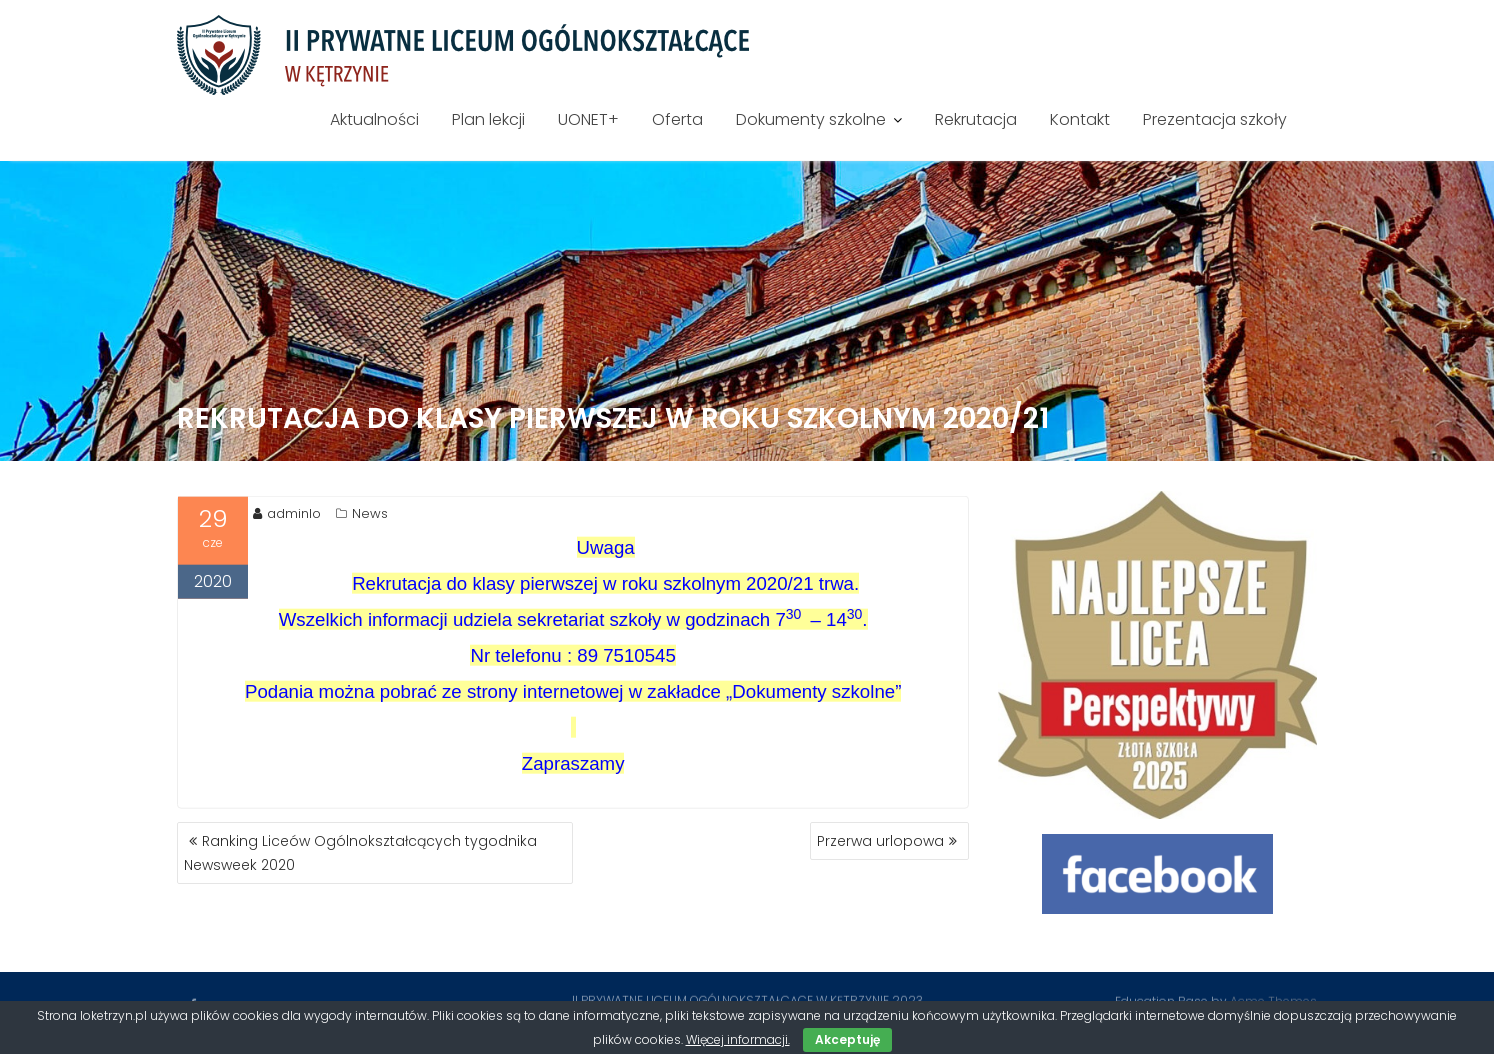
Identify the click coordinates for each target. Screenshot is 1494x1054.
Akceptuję (847, 1039)
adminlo (287, 515)
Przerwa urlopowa (880, 841)
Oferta (677, 119)
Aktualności (374, 119)
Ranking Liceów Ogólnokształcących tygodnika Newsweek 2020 (360, 853)
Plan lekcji (488, 119)
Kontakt (1080, 119)
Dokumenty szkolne (811, 119)
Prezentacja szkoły (1215, 119)
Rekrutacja (976, 119)
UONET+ (588, 119)
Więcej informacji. (738, 1039)
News (370, 515)
